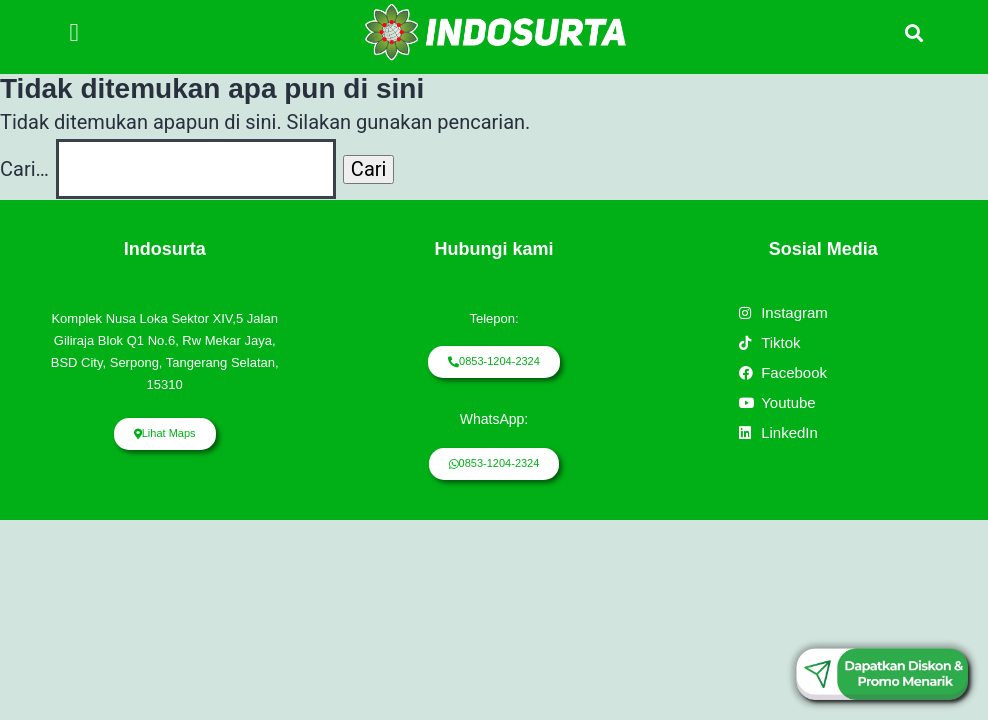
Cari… (24, 169)
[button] (74, 32)
